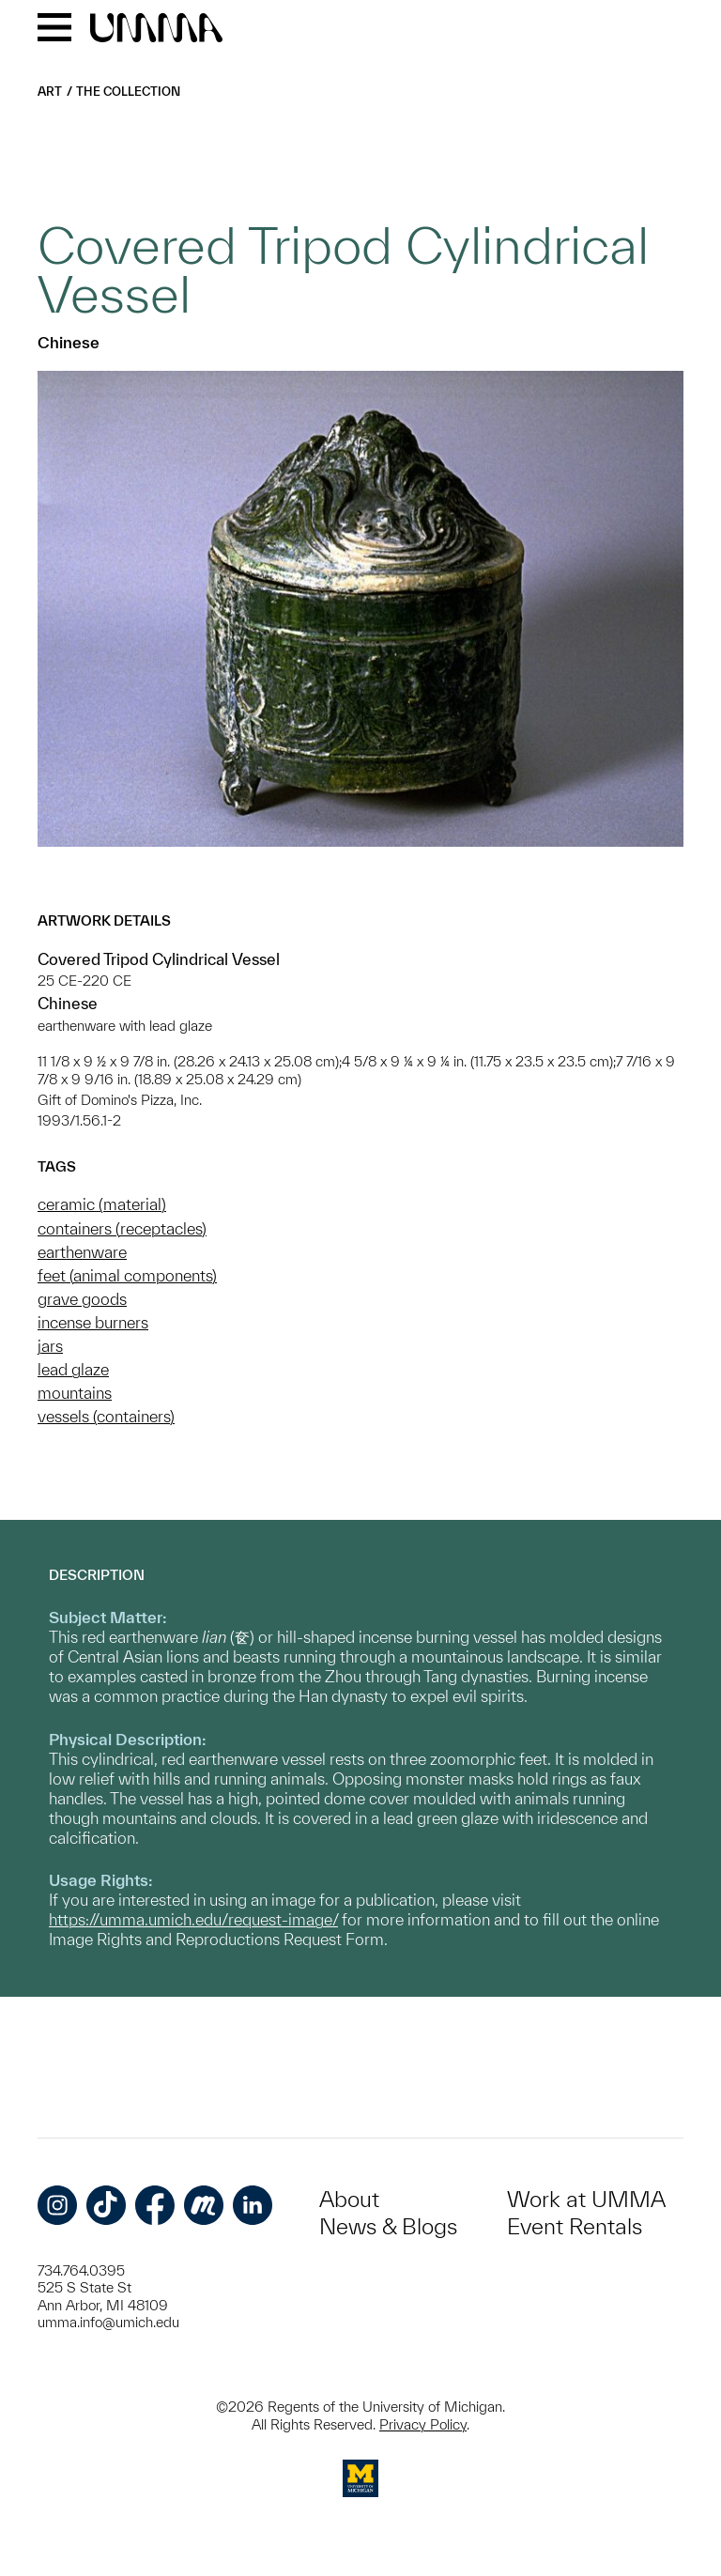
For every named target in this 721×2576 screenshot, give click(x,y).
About (349, 2199)
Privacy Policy (423, 2424)
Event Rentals (574, 2226)
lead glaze (73, 1369)
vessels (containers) (106, 1416)
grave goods (82, 1299)
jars (50, 1346)
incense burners (93, 1322)
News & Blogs (388, 2226)
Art (50, 91)
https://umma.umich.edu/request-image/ (193, 1919)
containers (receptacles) (122, 1228)
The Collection (128, 91)
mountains (75, 1393)
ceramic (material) (102, 1204)
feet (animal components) (127, 1275)
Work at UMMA (586, 2199)
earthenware (82, 1252)
